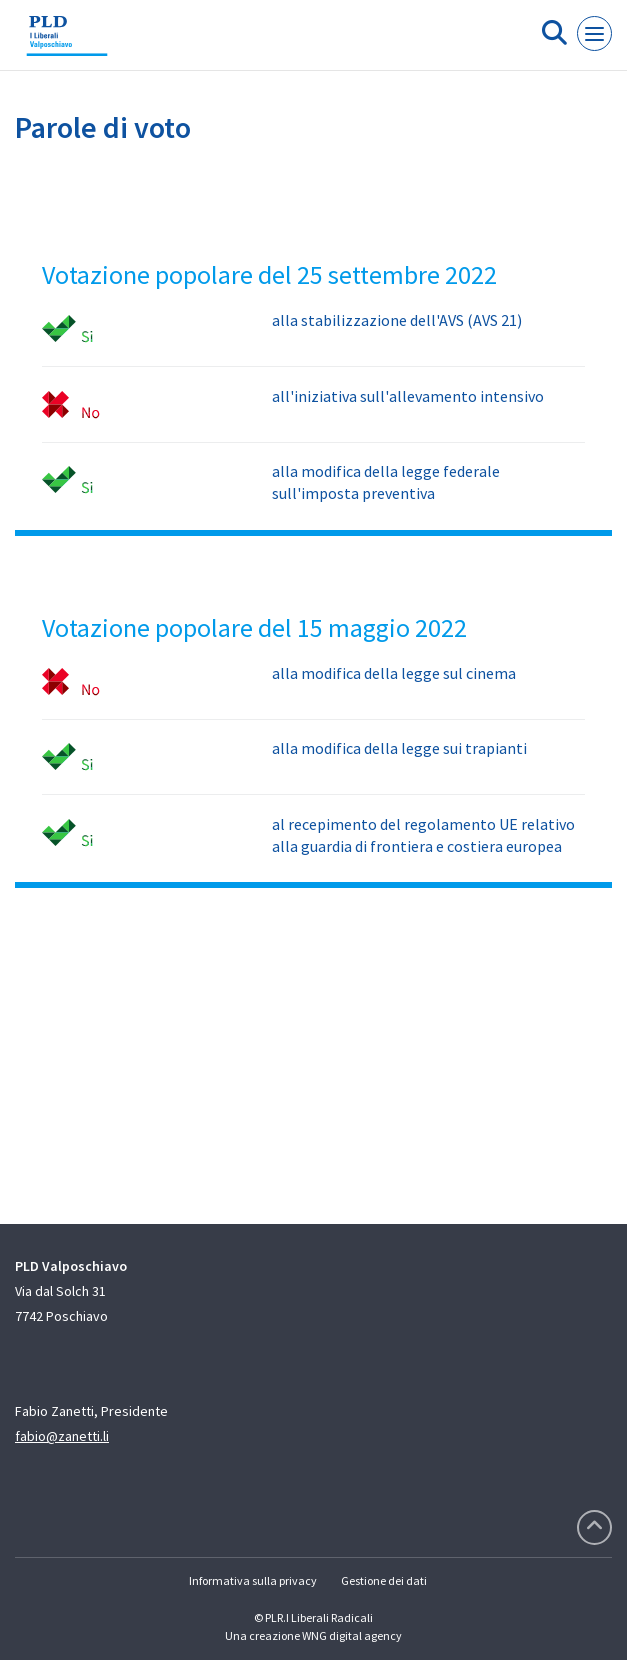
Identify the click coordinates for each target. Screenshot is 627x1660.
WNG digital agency (352, 1635)
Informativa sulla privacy (253, 1580)
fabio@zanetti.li (62, 1436)
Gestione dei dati (384, 1580)
